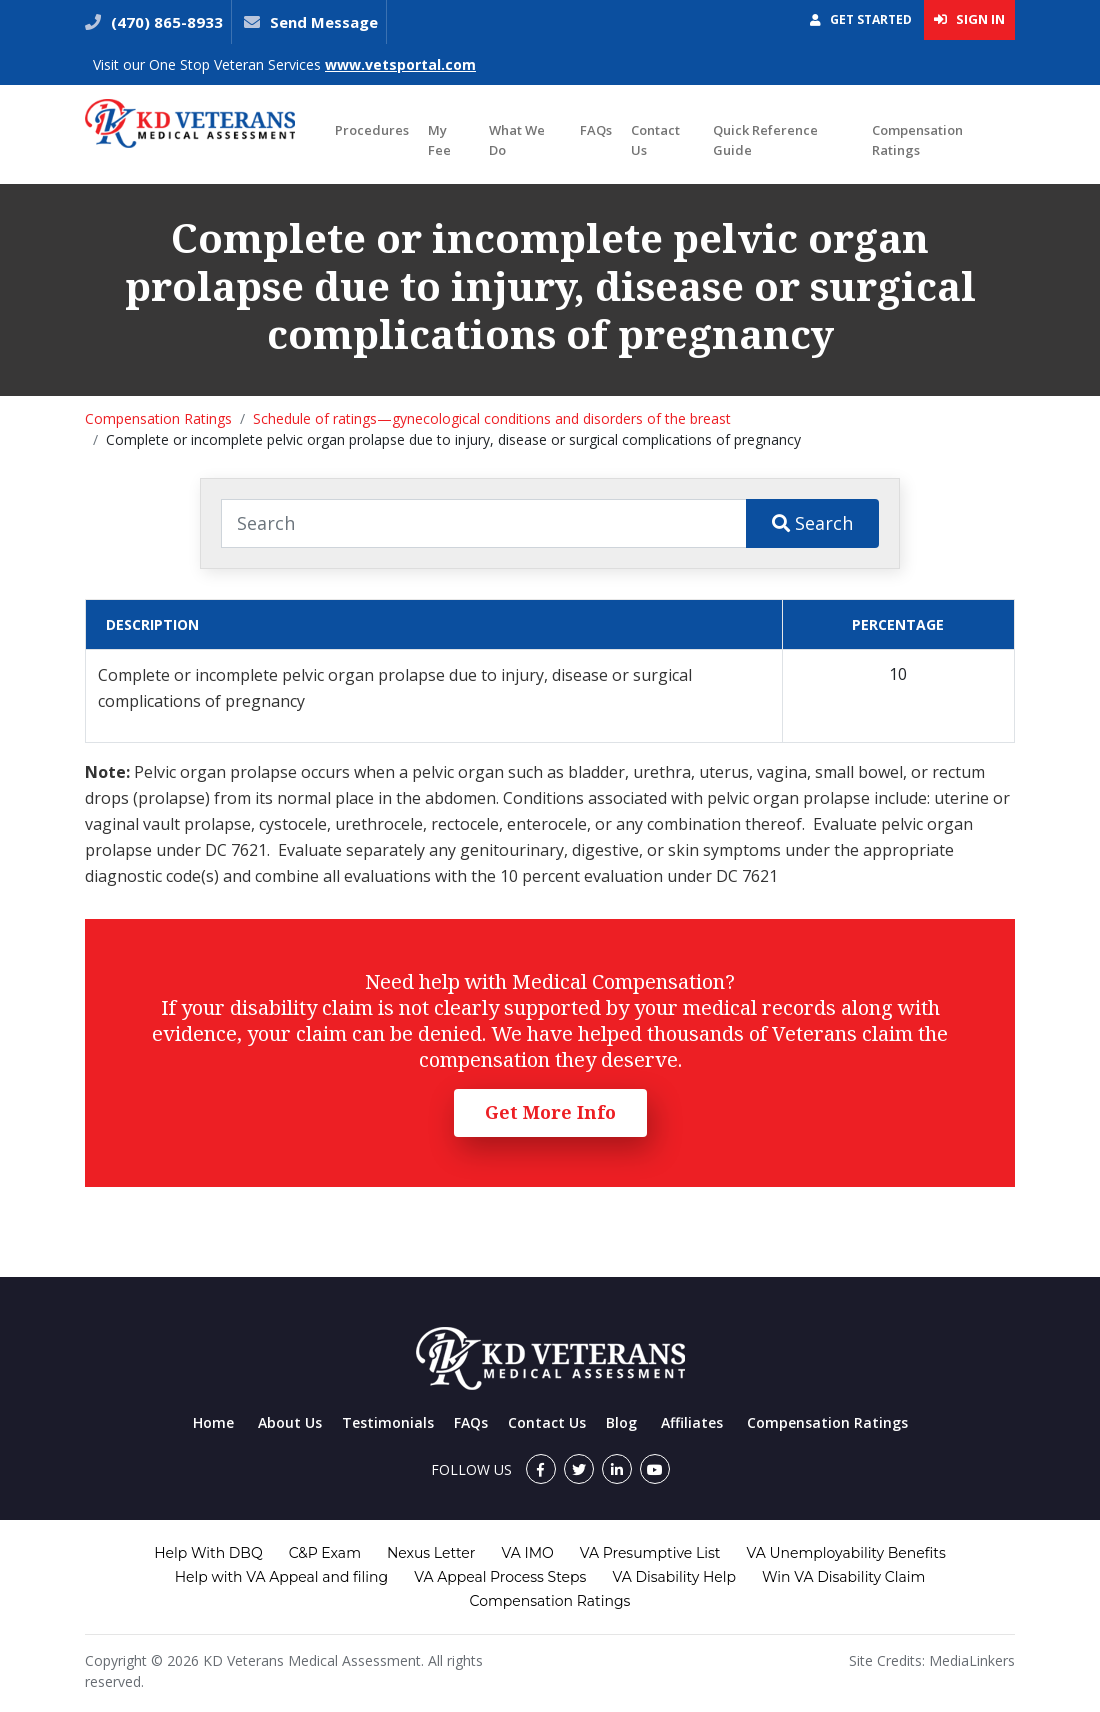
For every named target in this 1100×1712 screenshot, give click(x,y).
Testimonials (388, 1422)
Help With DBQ (208, 1553)
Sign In (969, 19)
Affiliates (692, 1422)
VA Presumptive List (650, 1553)
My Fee (439, 140)
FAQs (596, 130)
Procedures (372, 130)
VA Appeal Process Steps (500, 1577)
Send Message (324, 22)
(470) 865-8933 (165, 22)
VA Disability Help (674, 1577)
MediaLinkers (972, 1660)
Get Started (861, 19)
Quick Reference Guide (765, 140)
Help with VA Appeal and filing (281, 1577)
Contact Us (655, 140)
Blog (621, 1422)
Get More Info (550, 1112)
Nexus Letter (431, 1553)
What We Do (517, 140)
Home (213, 1422)
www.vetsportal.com (400, 64)
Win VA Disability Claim (843, 1577)
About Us (290, 1422)
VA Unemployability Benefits (845, 1553)
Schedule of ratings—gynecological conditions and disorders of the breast (492, 418)
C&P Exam (325, 1553)
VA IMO (527, 1553)
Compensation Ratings (917, 140)
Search (812, 523)
